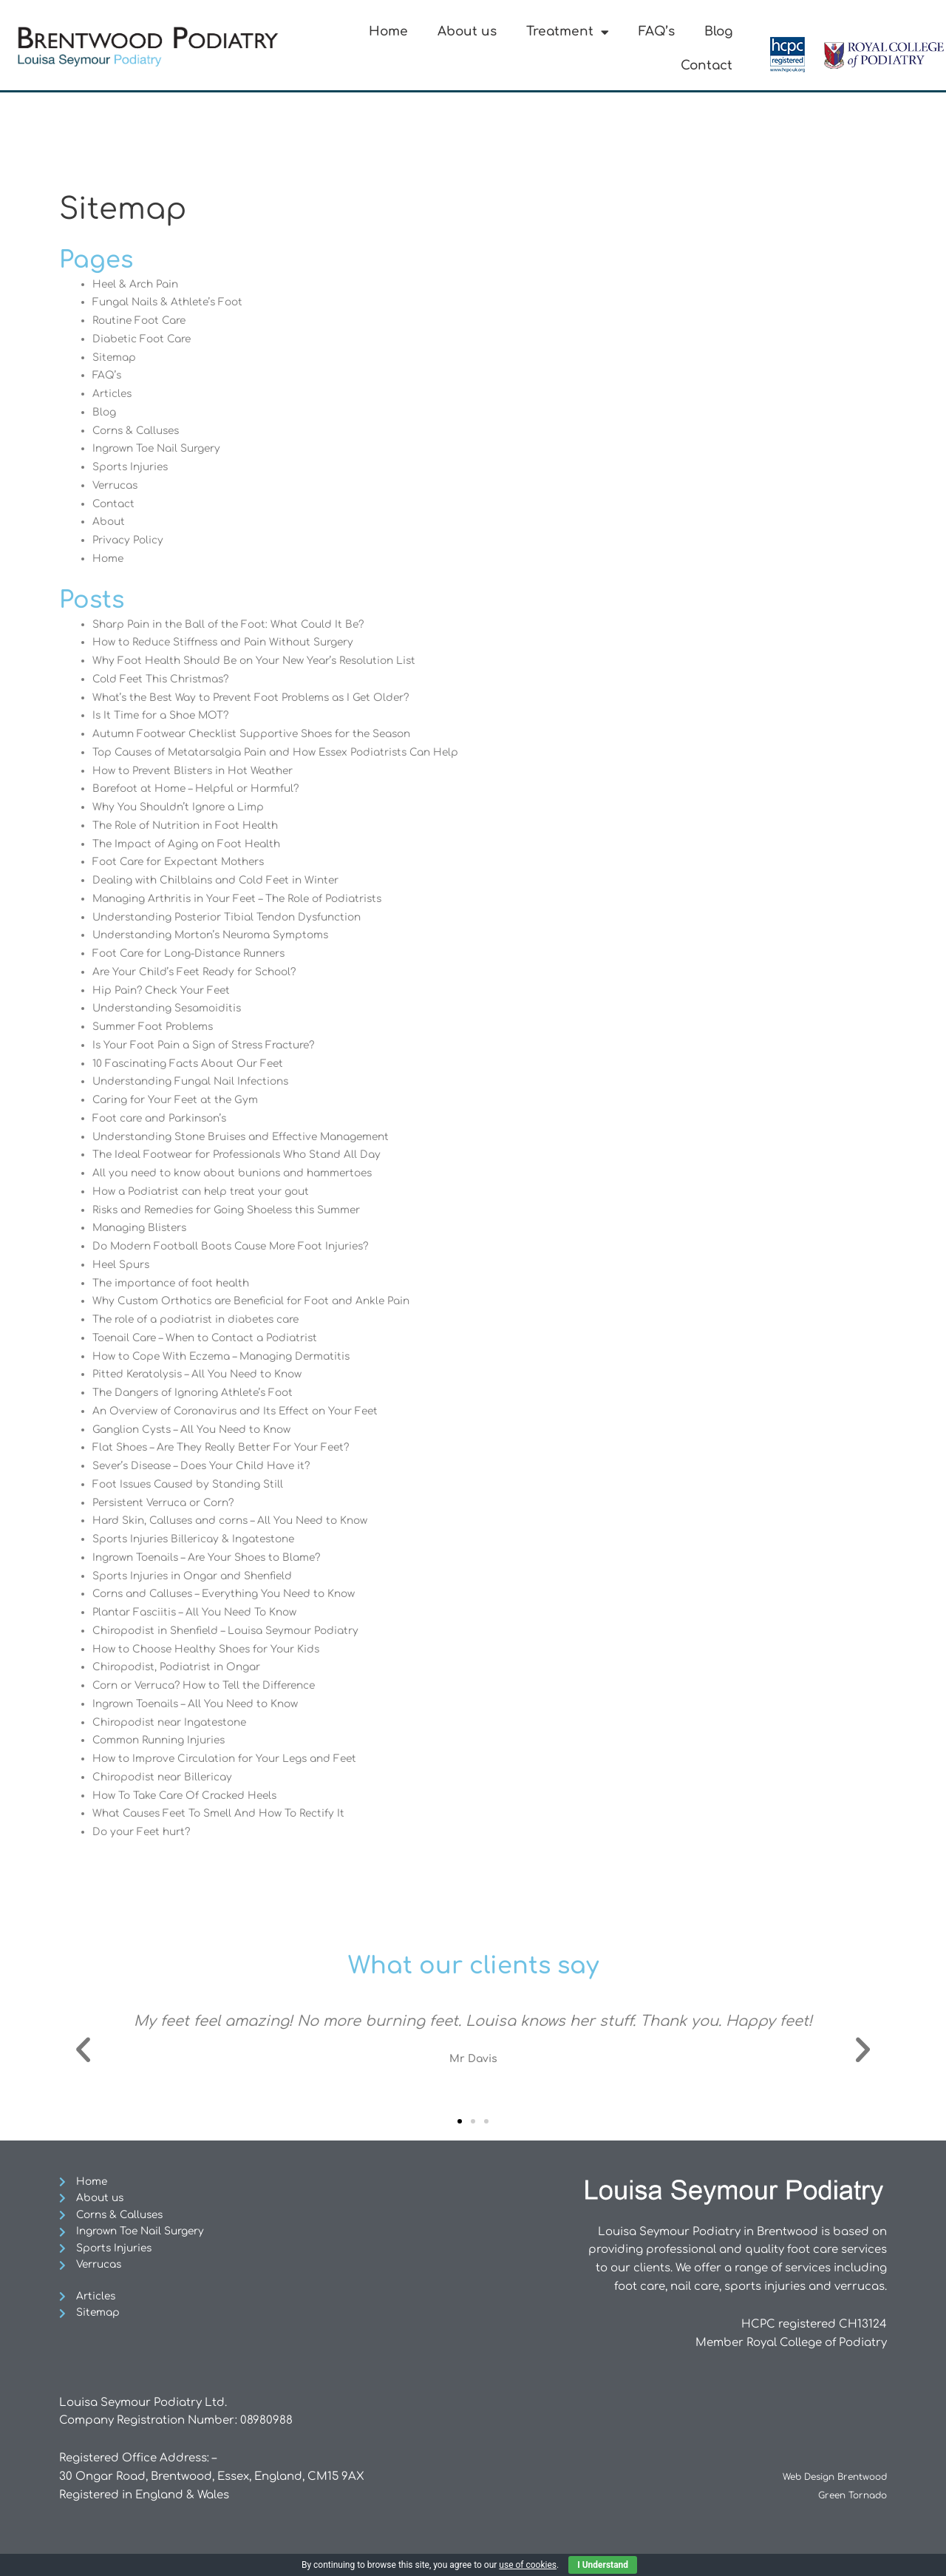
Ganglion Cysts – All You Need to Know (199, 1429)
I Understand (602, 2565)
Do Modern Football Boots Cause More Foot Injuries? (242, 1246)
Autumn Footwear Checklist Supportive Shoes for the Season (265, 734)
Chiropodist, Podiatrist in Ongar (183, 1667)
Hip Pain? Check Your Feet (167, 990)
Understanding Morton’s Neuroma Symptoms (222, 935)
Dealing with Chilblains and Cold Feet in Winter (225, 880)
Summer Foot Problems (158, 1026)
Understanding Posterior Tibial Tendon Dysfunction (239, 917)
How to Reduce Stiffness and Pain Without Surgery (234, 642)
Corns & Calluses (140, 430)
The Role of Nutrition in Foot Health (192, 825)
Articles (113, 393)
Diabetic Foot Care (145, 339)
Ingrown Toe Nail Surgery (162, 448)
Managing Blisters (143, 1227)
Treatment (567, 32)
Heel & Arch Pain (139, 284)
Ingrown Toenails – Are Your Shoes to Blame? (217, 1557)
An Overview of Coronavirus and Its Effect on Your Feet (247, 1411)
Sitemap (116, 357)
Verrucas (117, 485)
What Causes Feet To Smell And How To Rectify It (228, 1813)
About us (467, 31)
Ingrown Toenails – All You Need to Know (204, 1704)
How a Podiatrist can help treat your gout (212, 1191)
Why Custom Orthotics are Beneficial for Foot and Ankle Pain (264, 1301)
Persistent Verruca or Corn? (170, 1503)
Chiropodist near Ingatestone (176, 1722)
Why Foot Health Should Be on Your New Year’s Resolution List (267, 660)
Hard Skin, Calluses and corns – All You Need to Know (242, 1520)
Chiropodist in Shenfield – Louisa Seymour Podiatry (237, 1630)
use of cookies (528, 2565)
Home (388, 31)
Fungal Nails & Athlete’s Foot (173, 302)
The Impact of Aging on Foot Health (193, 844)
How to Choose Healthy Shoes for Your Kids (216, 1649)
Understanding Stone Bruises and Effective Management (254, 1137)
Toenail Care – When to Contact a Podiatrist (214, 1338)
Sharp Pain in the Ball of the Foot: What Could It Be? (237, 624)
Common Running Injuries (164, 1740)
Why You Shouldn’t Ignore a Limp (185, 807)
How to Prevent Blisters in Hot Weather (200, 771)
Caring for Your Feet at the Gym (181, 1100)
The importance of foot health (177, 1283)
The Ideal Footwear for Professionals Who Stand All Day (249, 1154)
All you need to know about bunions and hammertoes (247, 1173)
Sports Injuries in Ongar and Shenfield (201, 1576)
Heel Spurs (123, 1264)
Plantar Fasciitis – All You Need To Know (203, 1612)
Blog (718, 31)
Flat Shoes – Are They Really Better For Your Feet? (231, 1447)
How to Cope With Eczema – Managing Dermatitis (232, 1356)
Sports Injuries (133, 467)
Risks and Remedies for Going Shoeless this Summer (239, 1210)
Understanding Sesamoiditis (173, 1008)
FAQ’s (657, 31)
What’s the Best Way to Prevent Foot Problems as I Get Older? (263, 697)
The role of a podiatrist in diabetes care (204, 1319)
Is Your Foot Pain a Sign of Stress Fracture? (213, 1045)
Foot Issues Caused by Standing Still (195, 1484)
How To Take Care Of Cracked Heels (193, 1795)
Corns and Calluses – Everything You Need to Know (235, 1593)
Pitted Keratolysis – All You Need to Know (205, 1374)
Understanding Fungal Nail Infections (198, 1081)
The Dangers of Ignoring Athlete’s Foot (201, 1392)
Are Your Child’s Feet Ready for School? (203, 972)
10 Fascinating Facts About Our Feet (195, 1063)
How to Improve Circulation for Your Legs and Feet (235, 1758)
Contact (706, 65)
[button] (83, 2050)
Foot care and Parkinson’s (166, 1118)
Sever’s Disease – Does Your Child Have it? (211, 1466)
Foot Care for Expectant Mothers (185, 861)
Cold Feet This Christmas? (166, 679)
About (110, 521)
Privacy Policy (130, 540)
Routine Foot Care (143, 320)
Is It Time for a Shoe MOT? (166, 715)
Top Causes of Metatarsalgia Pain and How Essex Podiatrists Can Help (292, 752)
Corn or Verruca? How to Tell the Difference (214, 1685)
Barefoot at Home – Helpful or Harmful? (204, 788)
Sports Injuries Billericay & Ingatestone (201, 1539)
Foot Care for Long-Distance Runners (198, 953)
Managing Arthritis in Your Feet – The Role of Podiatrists (249, 898)
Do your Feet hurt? (145, 1832)
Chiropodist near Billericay (168, 1777)
